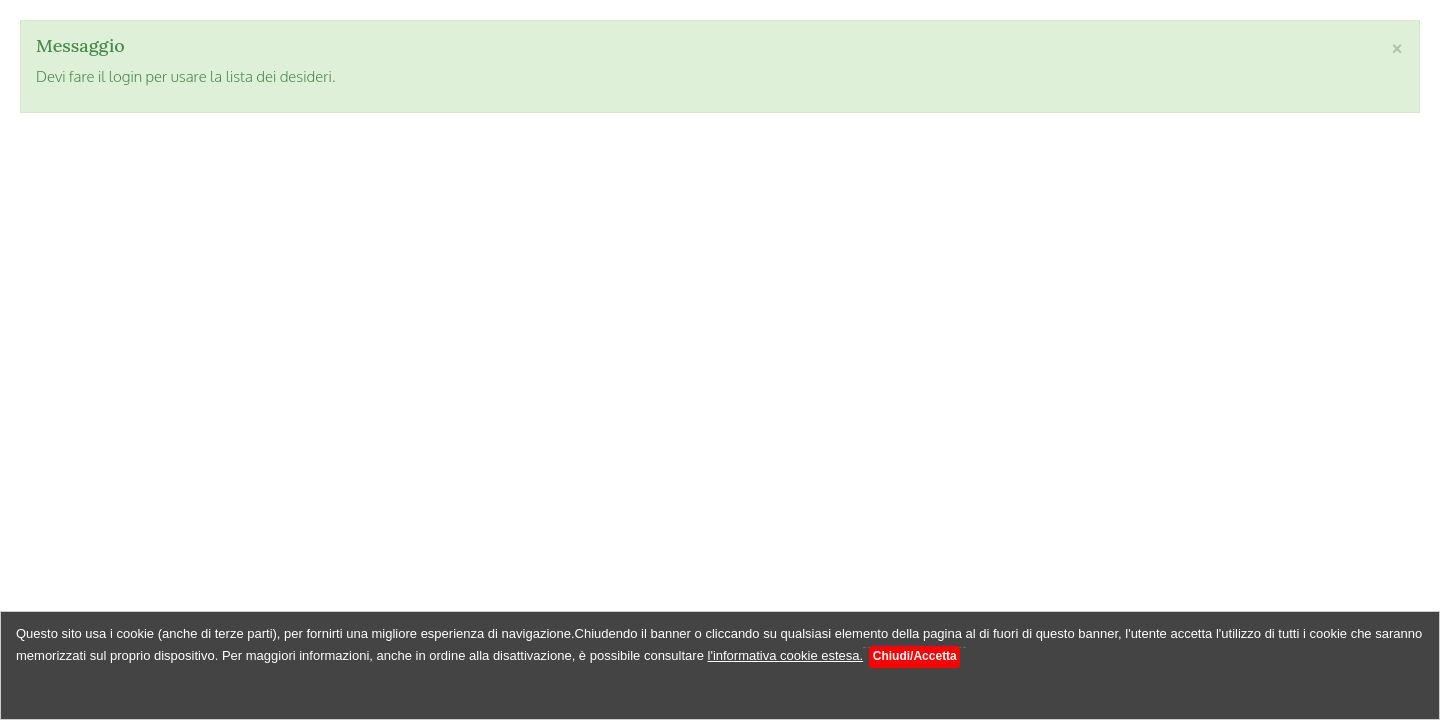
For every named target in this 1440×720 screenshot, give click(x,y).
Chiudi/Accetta (915, 656)
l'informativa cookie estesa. (786, 655)
